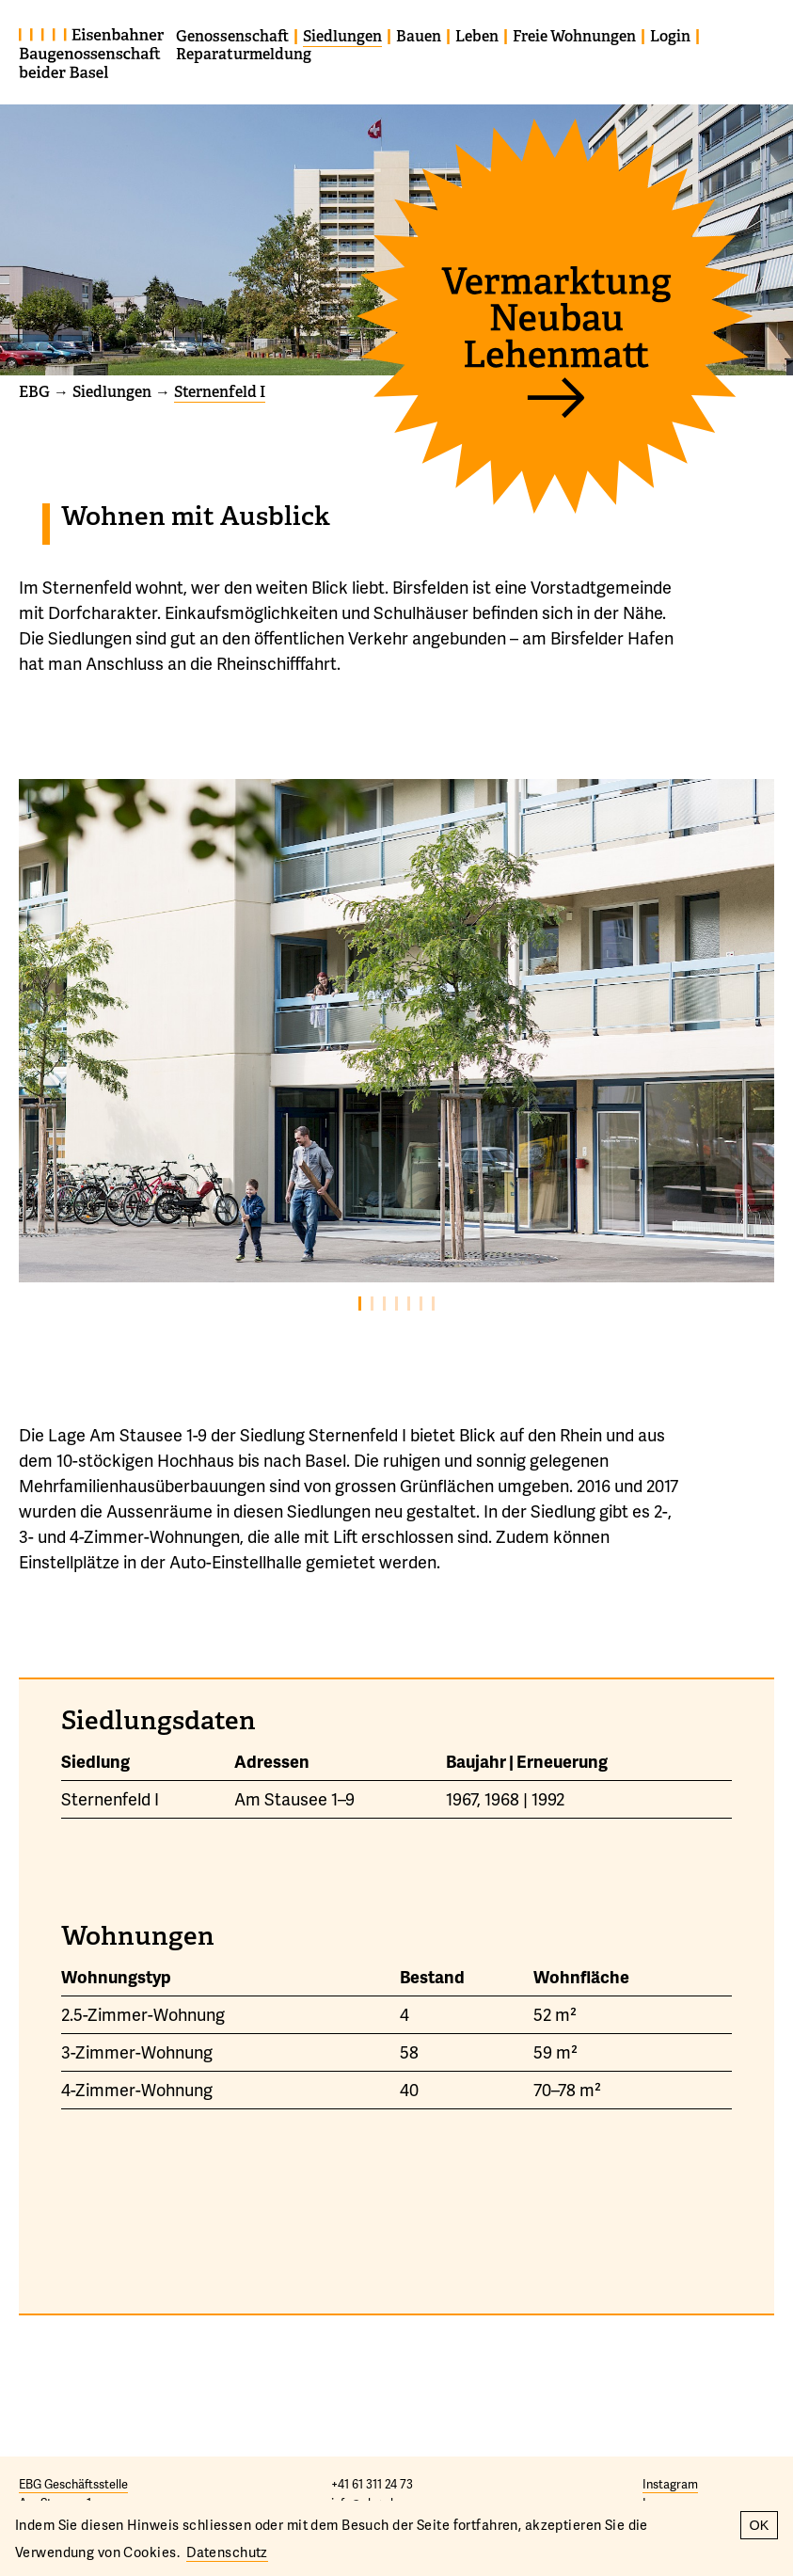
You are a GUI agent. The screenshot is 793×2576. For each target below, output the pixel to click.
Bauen (418, 36)
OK (759, 2525)
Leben (477, 36)
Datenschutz (227, 2551)
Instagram (670, 2483)
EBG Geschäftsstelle (73, 2483)
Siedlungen (342, 36)
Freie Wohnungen (574, 36)
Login (670, 36)
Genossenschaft (232, 36)
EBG (34, 392)
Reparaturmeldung (243, 54)
